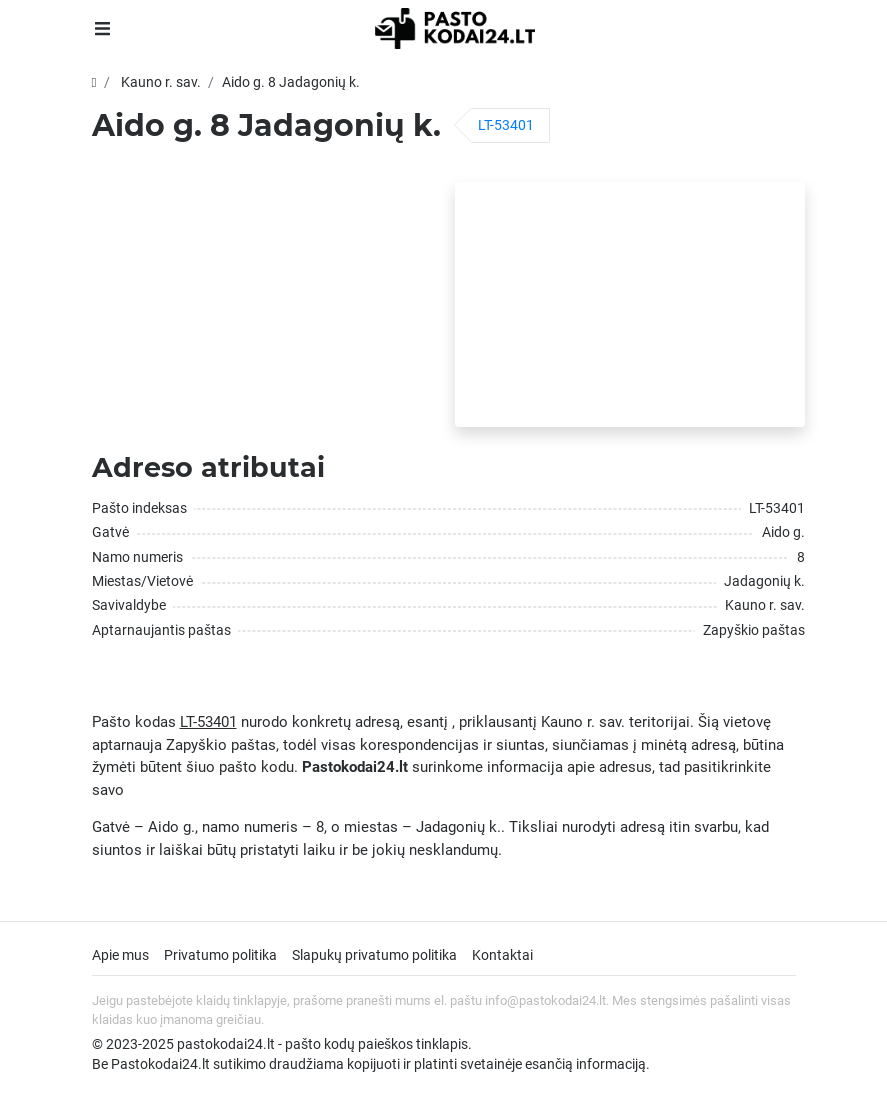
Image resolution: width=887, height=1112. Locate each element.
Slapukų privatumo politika (374, 955)
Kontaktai (502, 955)
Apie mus (120, 955)
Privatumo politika (220, 955)
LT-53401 (506, 125)
